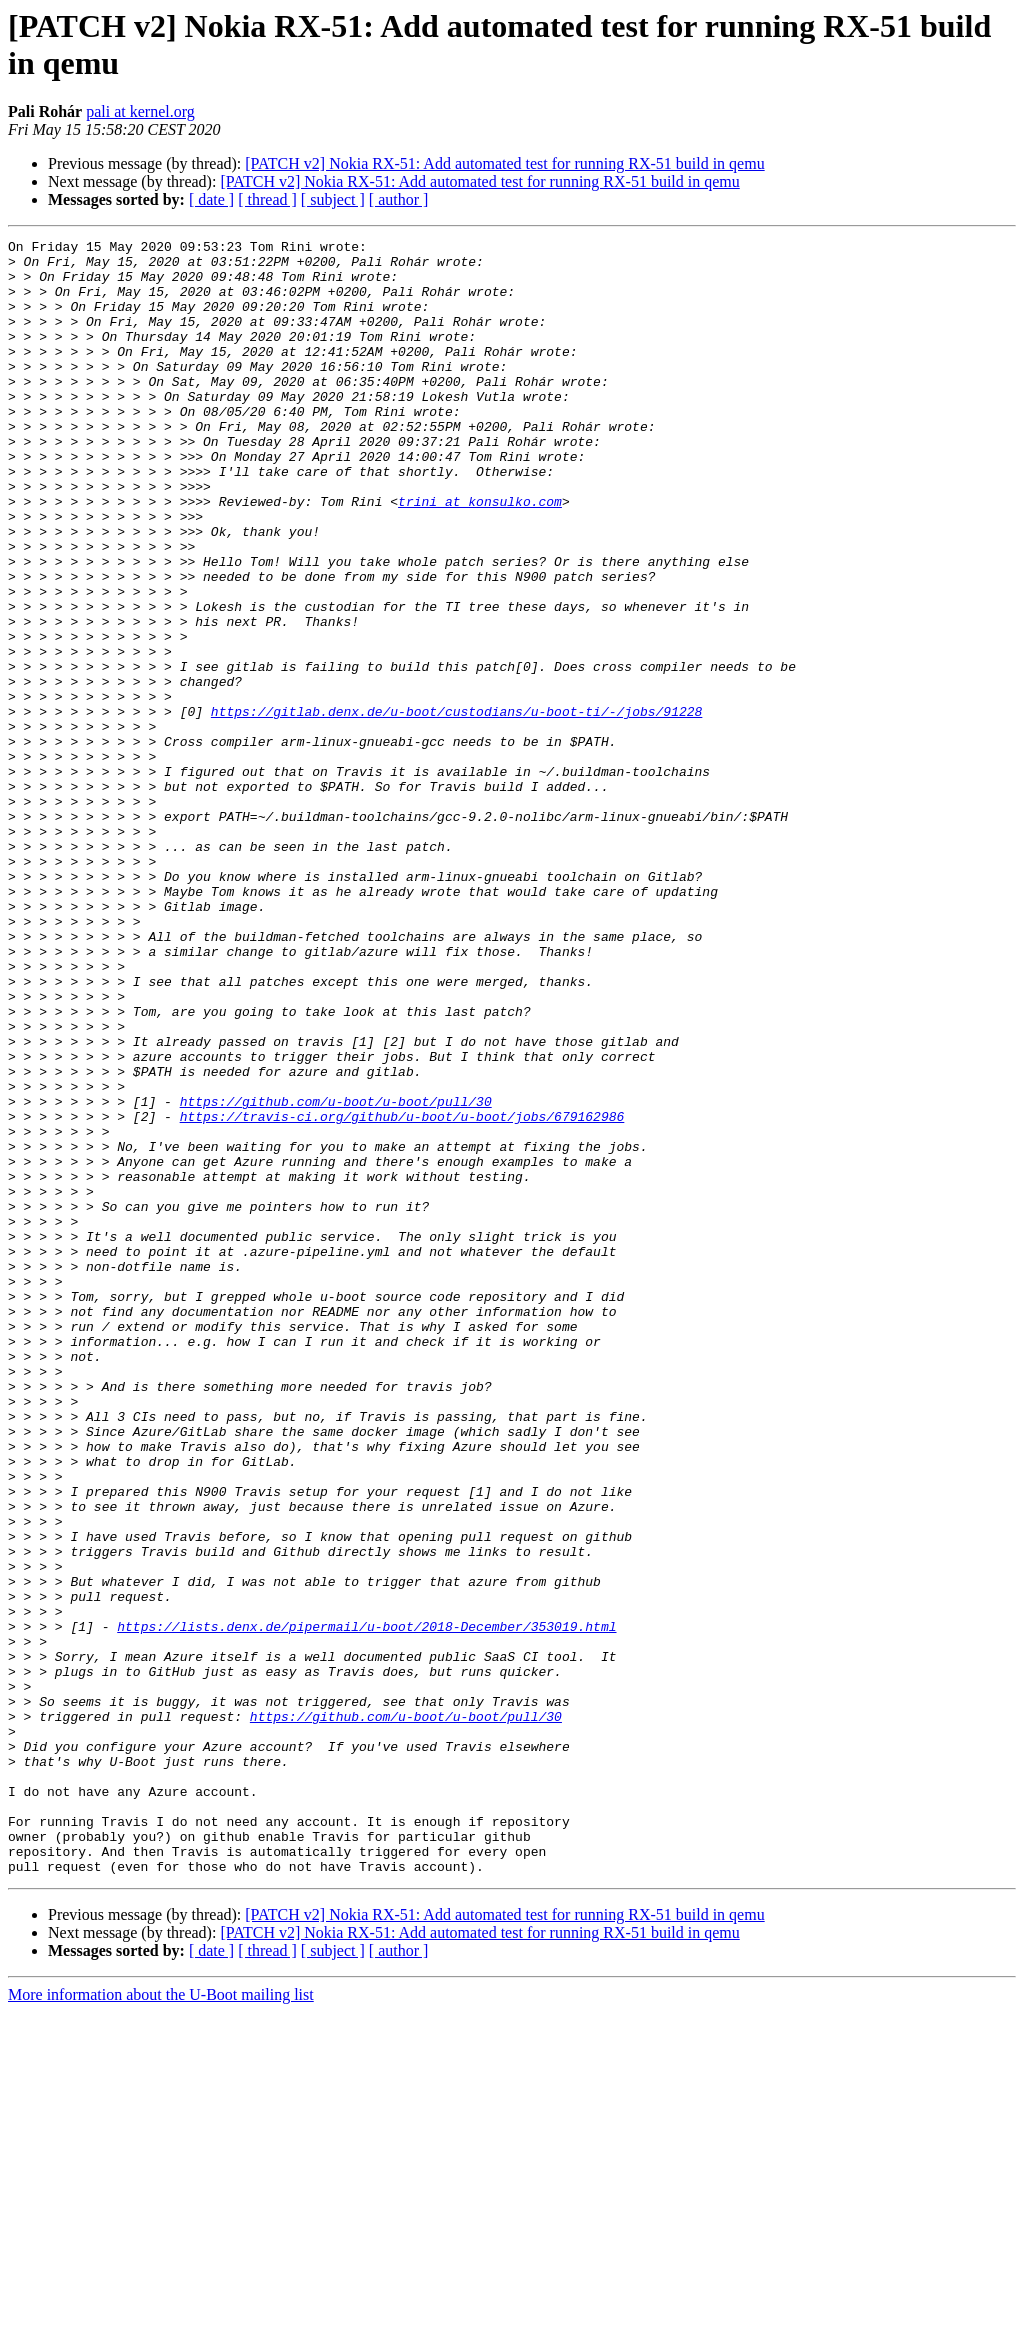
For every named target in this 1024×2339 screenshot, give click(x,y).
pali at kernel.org (140, 111)
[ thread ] (267, 199)
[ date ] (211, 199)
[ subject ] (333, 199)
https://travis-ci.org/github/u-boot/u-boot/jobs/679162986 (402, 1293)
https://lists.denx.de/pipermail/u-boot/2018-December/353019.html (366, 1905)
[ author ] (399, 199)
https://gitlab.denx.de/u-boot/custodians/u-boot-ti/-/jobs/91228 (456, 807)
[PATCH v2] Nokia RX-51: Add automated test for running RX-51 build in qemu (504, 163)
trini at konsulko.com (480, 555)
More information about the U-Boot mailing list (161, 2321)
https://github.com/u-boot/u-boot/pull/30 (336, 1275)
